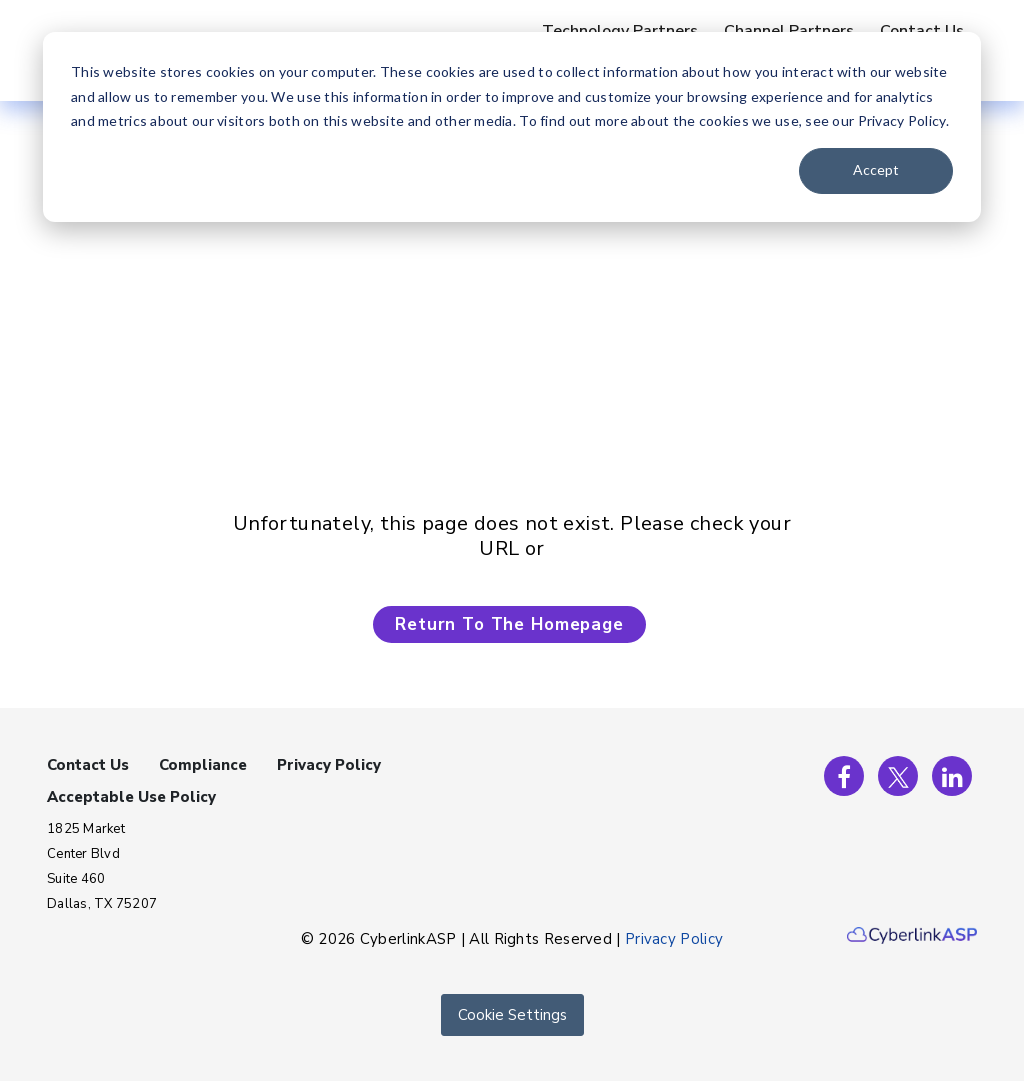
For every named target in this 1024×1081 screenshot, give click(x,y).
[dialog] (512, 127)
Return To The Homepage (509, 624)
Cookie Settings (512, 1015)
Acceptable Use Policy (131, 797)
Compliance (203, 765)
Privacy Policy (329, 765)
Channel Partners (789, 31)
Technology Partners (620, 31)
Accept (876, 169)
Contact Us (922, 31)
